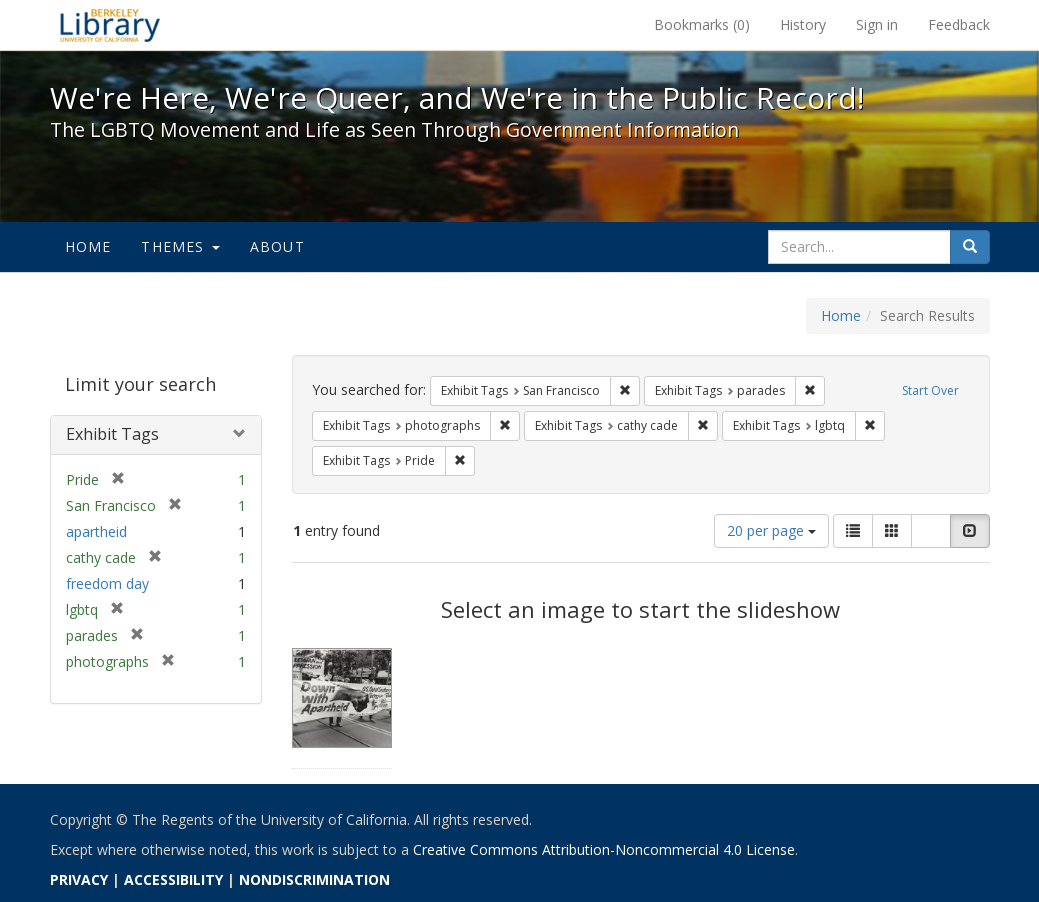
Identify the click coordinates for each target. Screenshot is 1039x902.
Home (88, 246)
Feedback (959, 24)
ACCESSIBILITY (173, 879)
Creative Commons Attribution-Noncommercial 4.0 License (604, 849)
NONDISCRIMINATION (314, 879)
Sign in (877, 24)
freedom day (107, 583)
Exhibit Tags (112, 434)
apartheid (96, 531)
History (803, 24)
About (277, 246)
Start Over (930, 390)
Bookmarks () (702, 24)
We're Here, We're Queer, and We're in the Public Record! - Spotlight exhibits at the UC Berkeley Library (110, 25)
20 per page (771, 530)
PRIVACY (79, 879)
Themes (180, 246)
